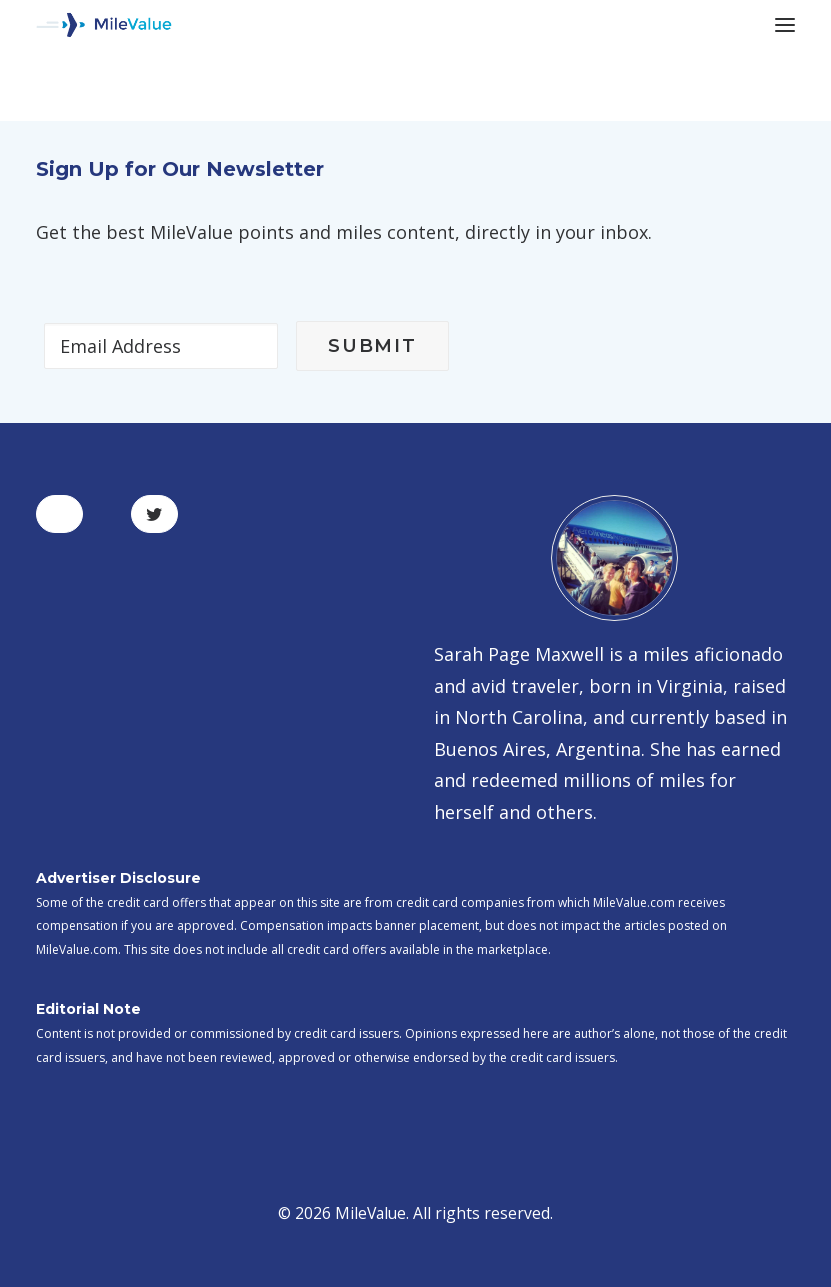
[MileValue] (104, 25)
